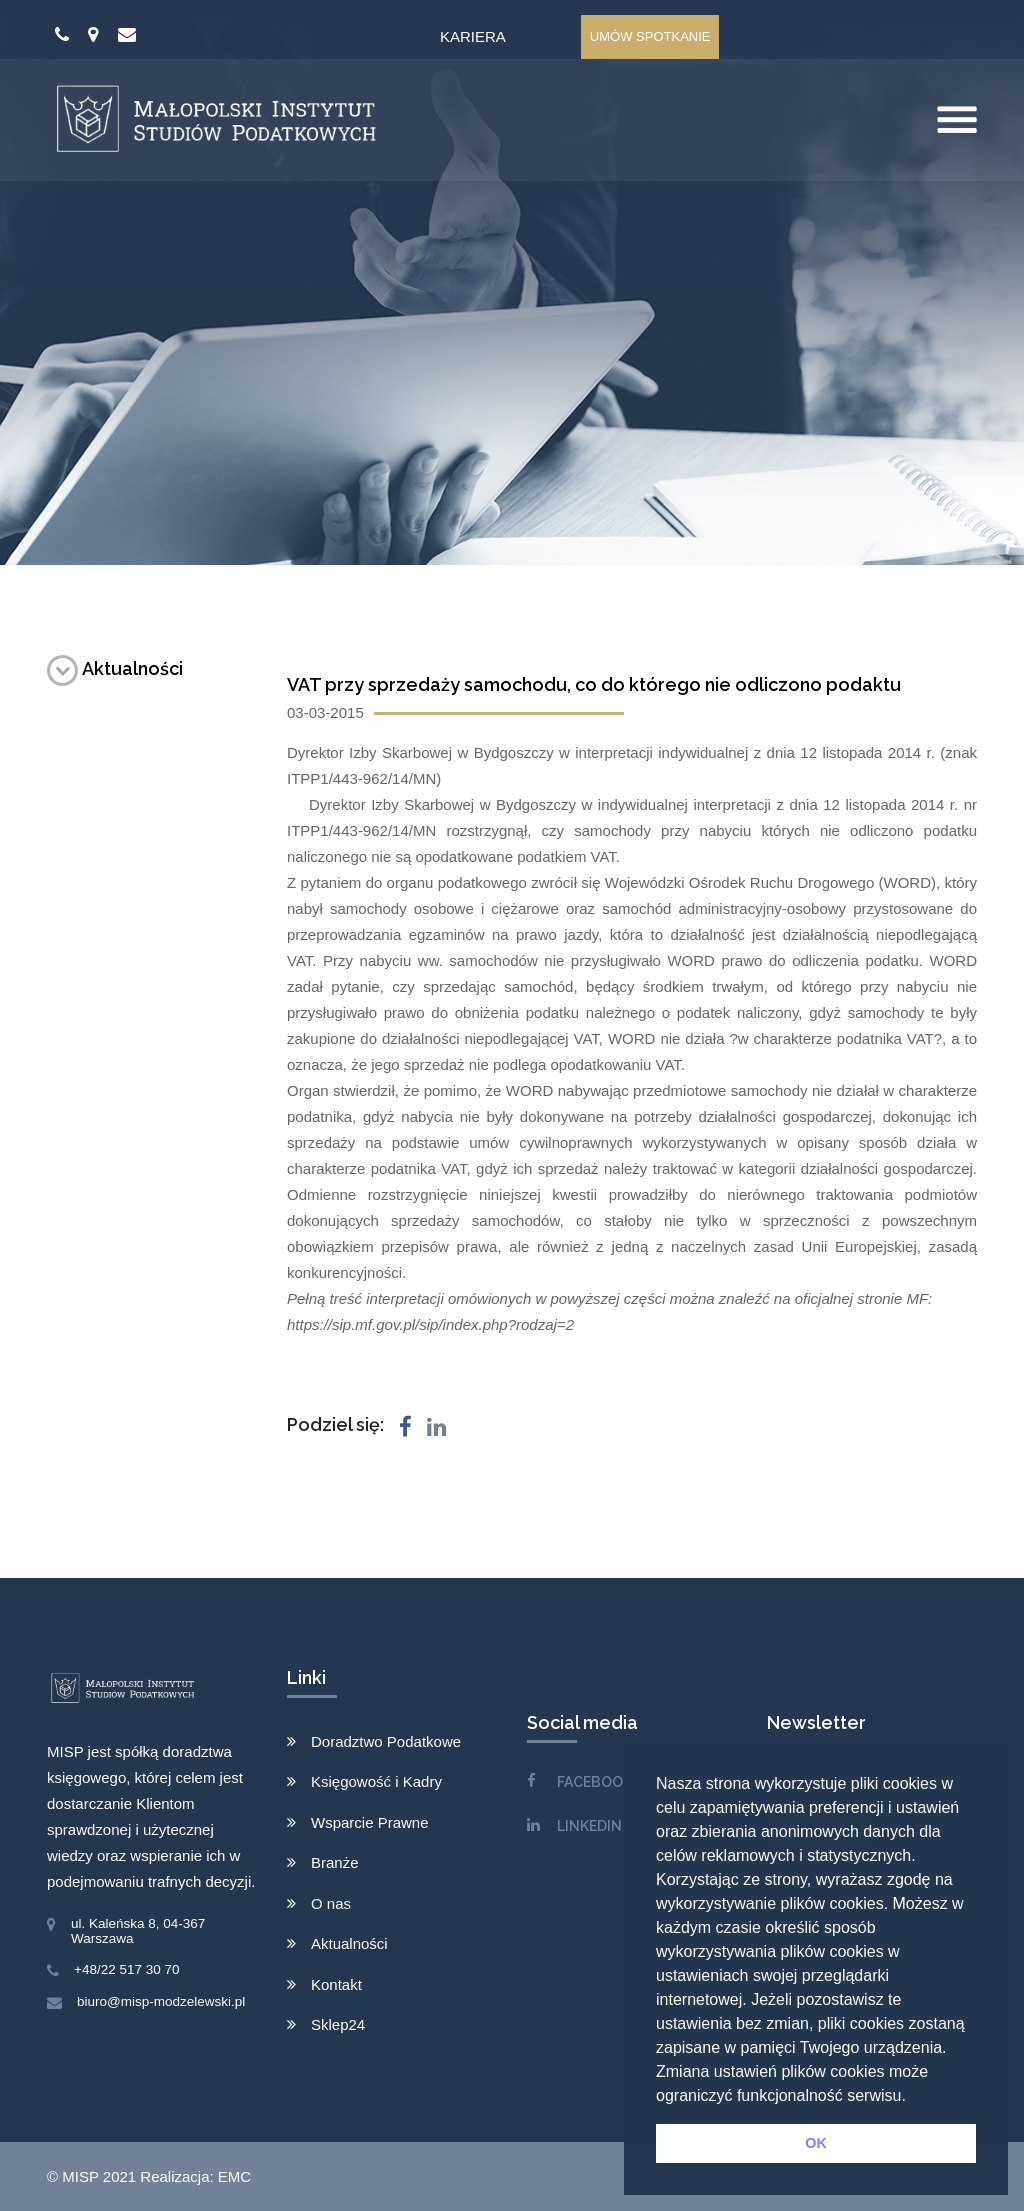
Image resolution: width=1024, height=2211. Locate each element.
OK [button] (816, 2143)
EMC (234, 2176)
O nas (331, 1903)
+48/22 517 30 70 (126, 1969)
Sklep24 (338, 2024)
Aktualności (115, 668)
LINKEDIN (589, 1826)
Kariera (473, 36)
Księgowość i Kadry (376, 1781)
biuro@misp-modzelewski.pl (161, 2001)
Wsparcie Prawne (370, 1822)
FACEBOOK (594, 1782)
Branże (335, 1862)
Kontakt (336, 1984)
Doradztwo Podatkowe (386, 1741)
